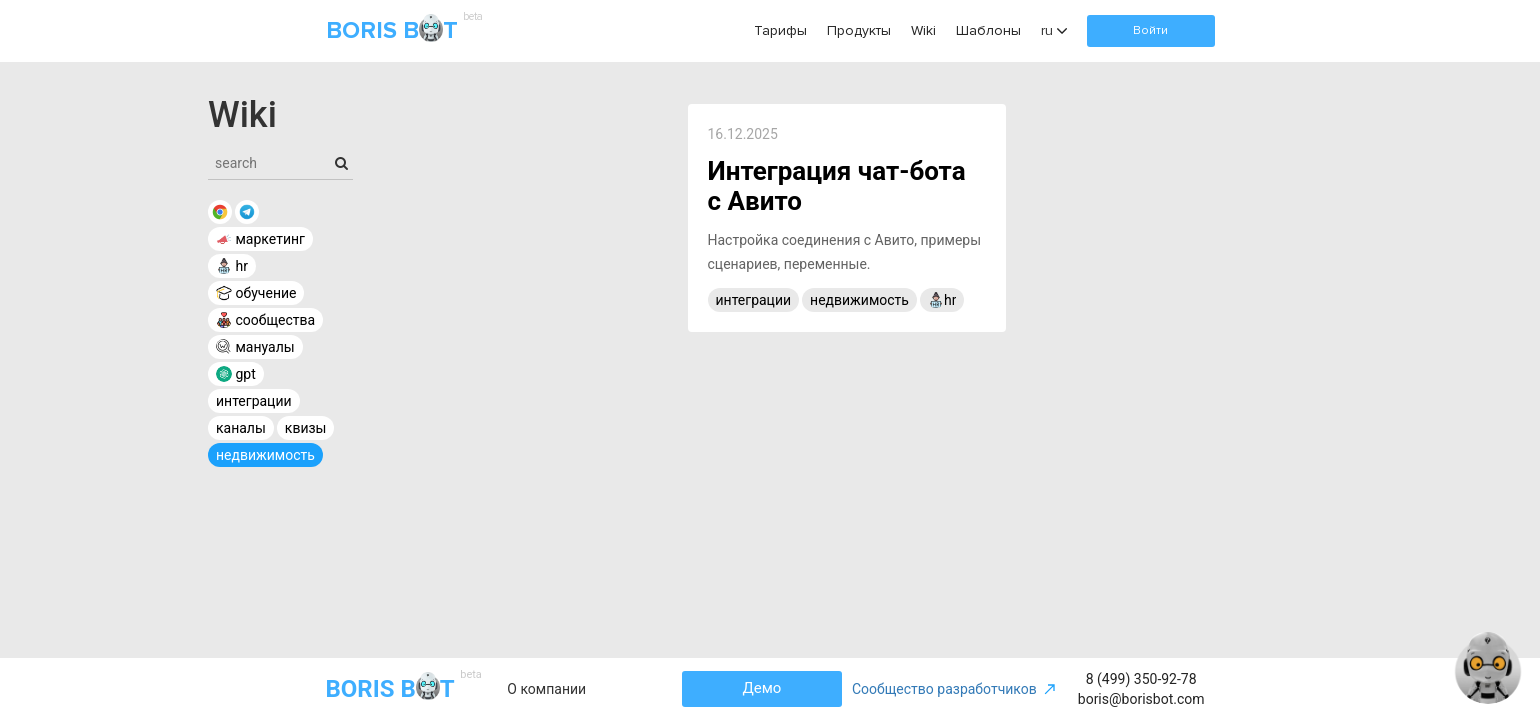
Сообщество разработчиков (955, 689)
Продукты (859, 30)
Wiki (923, 30)
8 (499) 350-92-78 (1141, 679)
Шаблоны (988, 30)
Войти (1150, 30)
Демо (762, 688)
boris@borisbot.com (1141, 699)
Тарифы (780, 30)
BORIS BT (402, 31)
